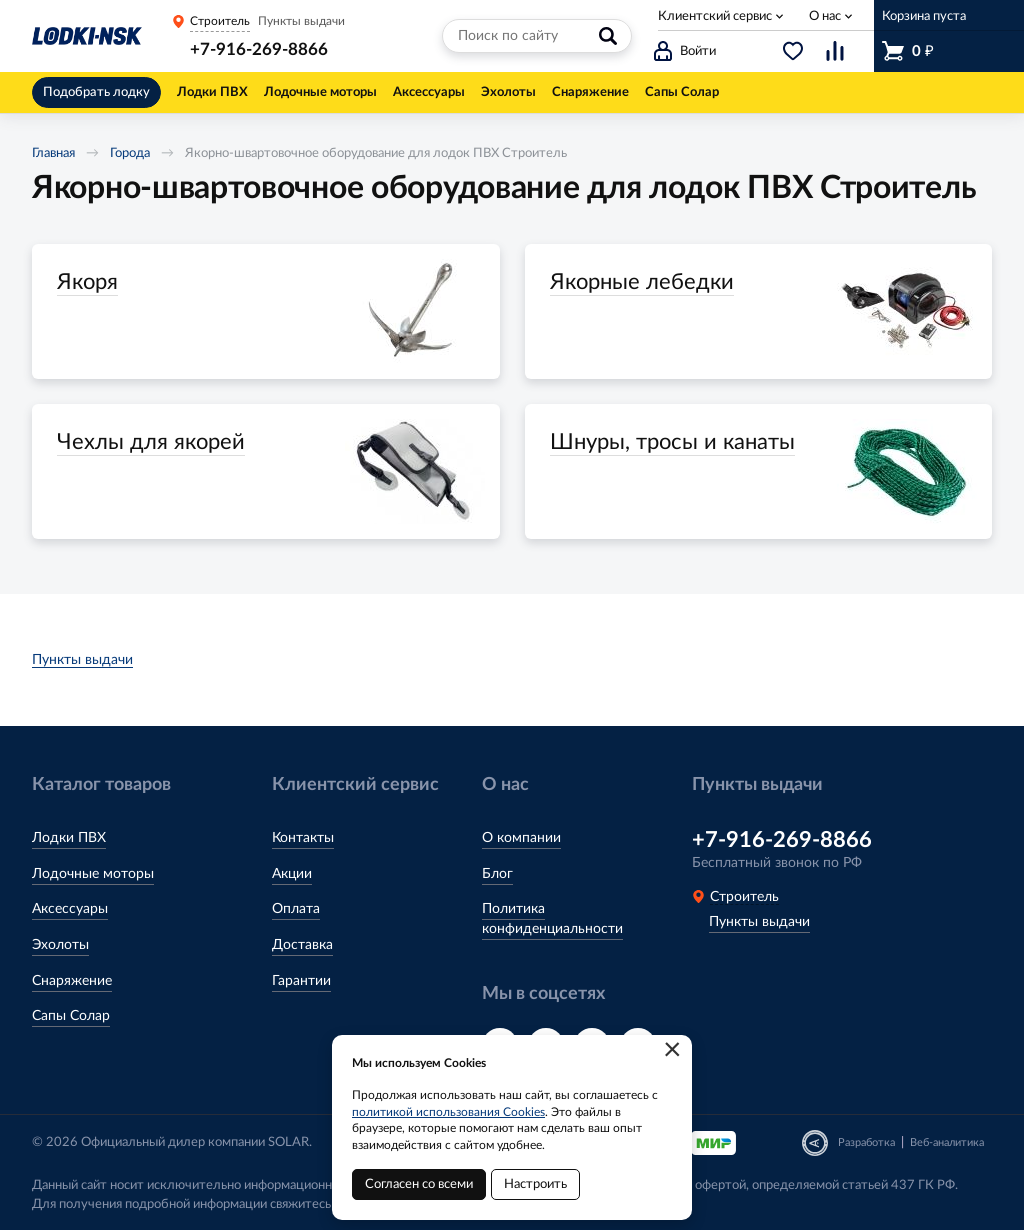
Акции (292, 874)
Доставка (302, 945)
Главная (53, 153)
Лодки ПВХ (69, 838)
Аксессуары (70, 909)
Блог (497, 874)
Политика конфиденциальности (552, 919)
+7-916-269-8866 (259, 49)
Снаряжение (72, 981)
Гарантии (301, 981)
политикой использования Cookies (448, 1112)
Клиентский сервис (715, 16)
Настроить (535, 1184)
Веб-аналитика (947, 1142)
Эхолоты (60, 945)
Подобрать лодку (96, 92)
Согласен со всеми (419, 1184)
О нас (825, 16)
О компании (521, 838)
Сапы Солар (71, 1016)
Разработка (866, 1142)
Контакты (303, 838)
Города (130, 153)
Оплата (296, 909)
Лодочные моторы (93, 874)
